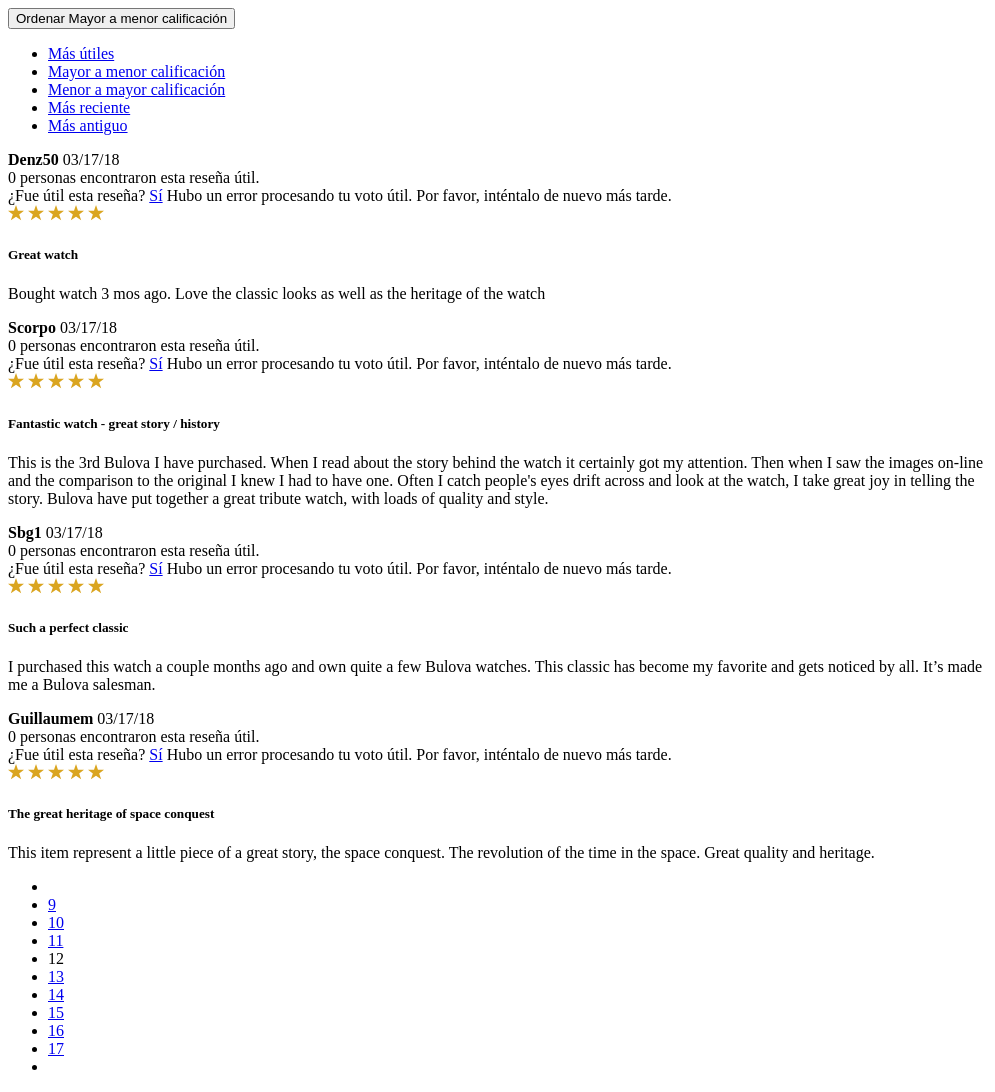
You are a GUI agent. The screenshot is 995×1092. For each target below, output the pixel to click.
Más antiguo (88, 125)
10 (56, 922)
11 (55, 940)
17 (56, 1048)
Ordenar (121, 18)
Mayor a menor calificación (136, 71)
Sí (155, 195)
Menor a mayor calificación (136, 89)
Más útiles (81, 53)
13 (56, 976)
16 (56, 1030)
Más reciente (89, 107)
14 (56, 994)
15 (56, 1012)
